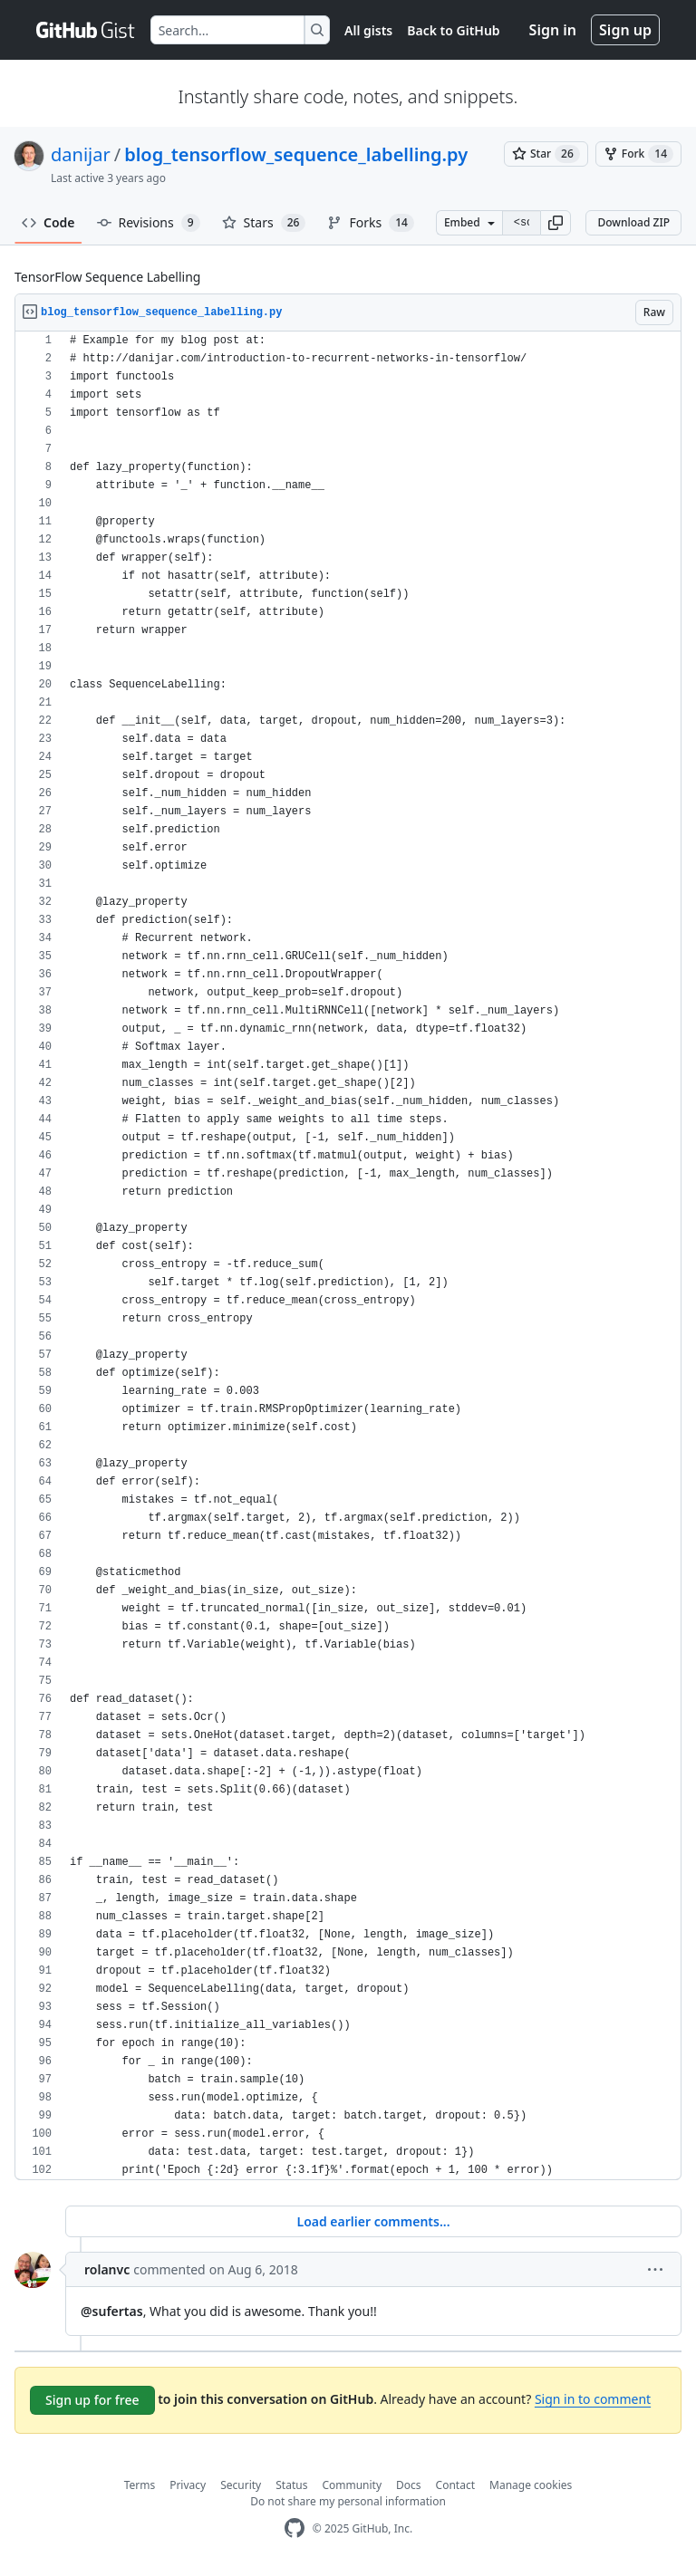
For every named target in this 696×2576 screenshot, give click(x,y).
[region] (348, 1256)
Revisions (148, 223)
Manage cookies (530, 2485)
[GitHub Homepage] (294, 2528)
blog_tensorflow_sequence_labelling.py (296, 154)
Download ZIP (633, 222)
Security (240, 2485)
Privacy (187, 2485)
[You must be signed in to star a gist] (546, 154)
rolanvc (107, 2269)
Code (48, 222)
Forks (370, 223)
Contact (455, 2485)
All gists (368, 30)
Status (291, 2485)
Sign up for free (92, 2399)
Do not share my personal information (348, 2501)
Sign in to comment (593, 2399)
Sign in (552, 30)
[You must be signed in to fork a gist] (638, 154)
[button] (555, 222)
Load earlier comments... (373, 2221)
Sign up (625, 30)
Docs (408, 2485)
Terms (140, 2485)
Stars (264, 223)
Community (352, 2485)
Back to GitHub (453, 30)
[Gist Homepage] (86, 30)
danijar (81, 154)
